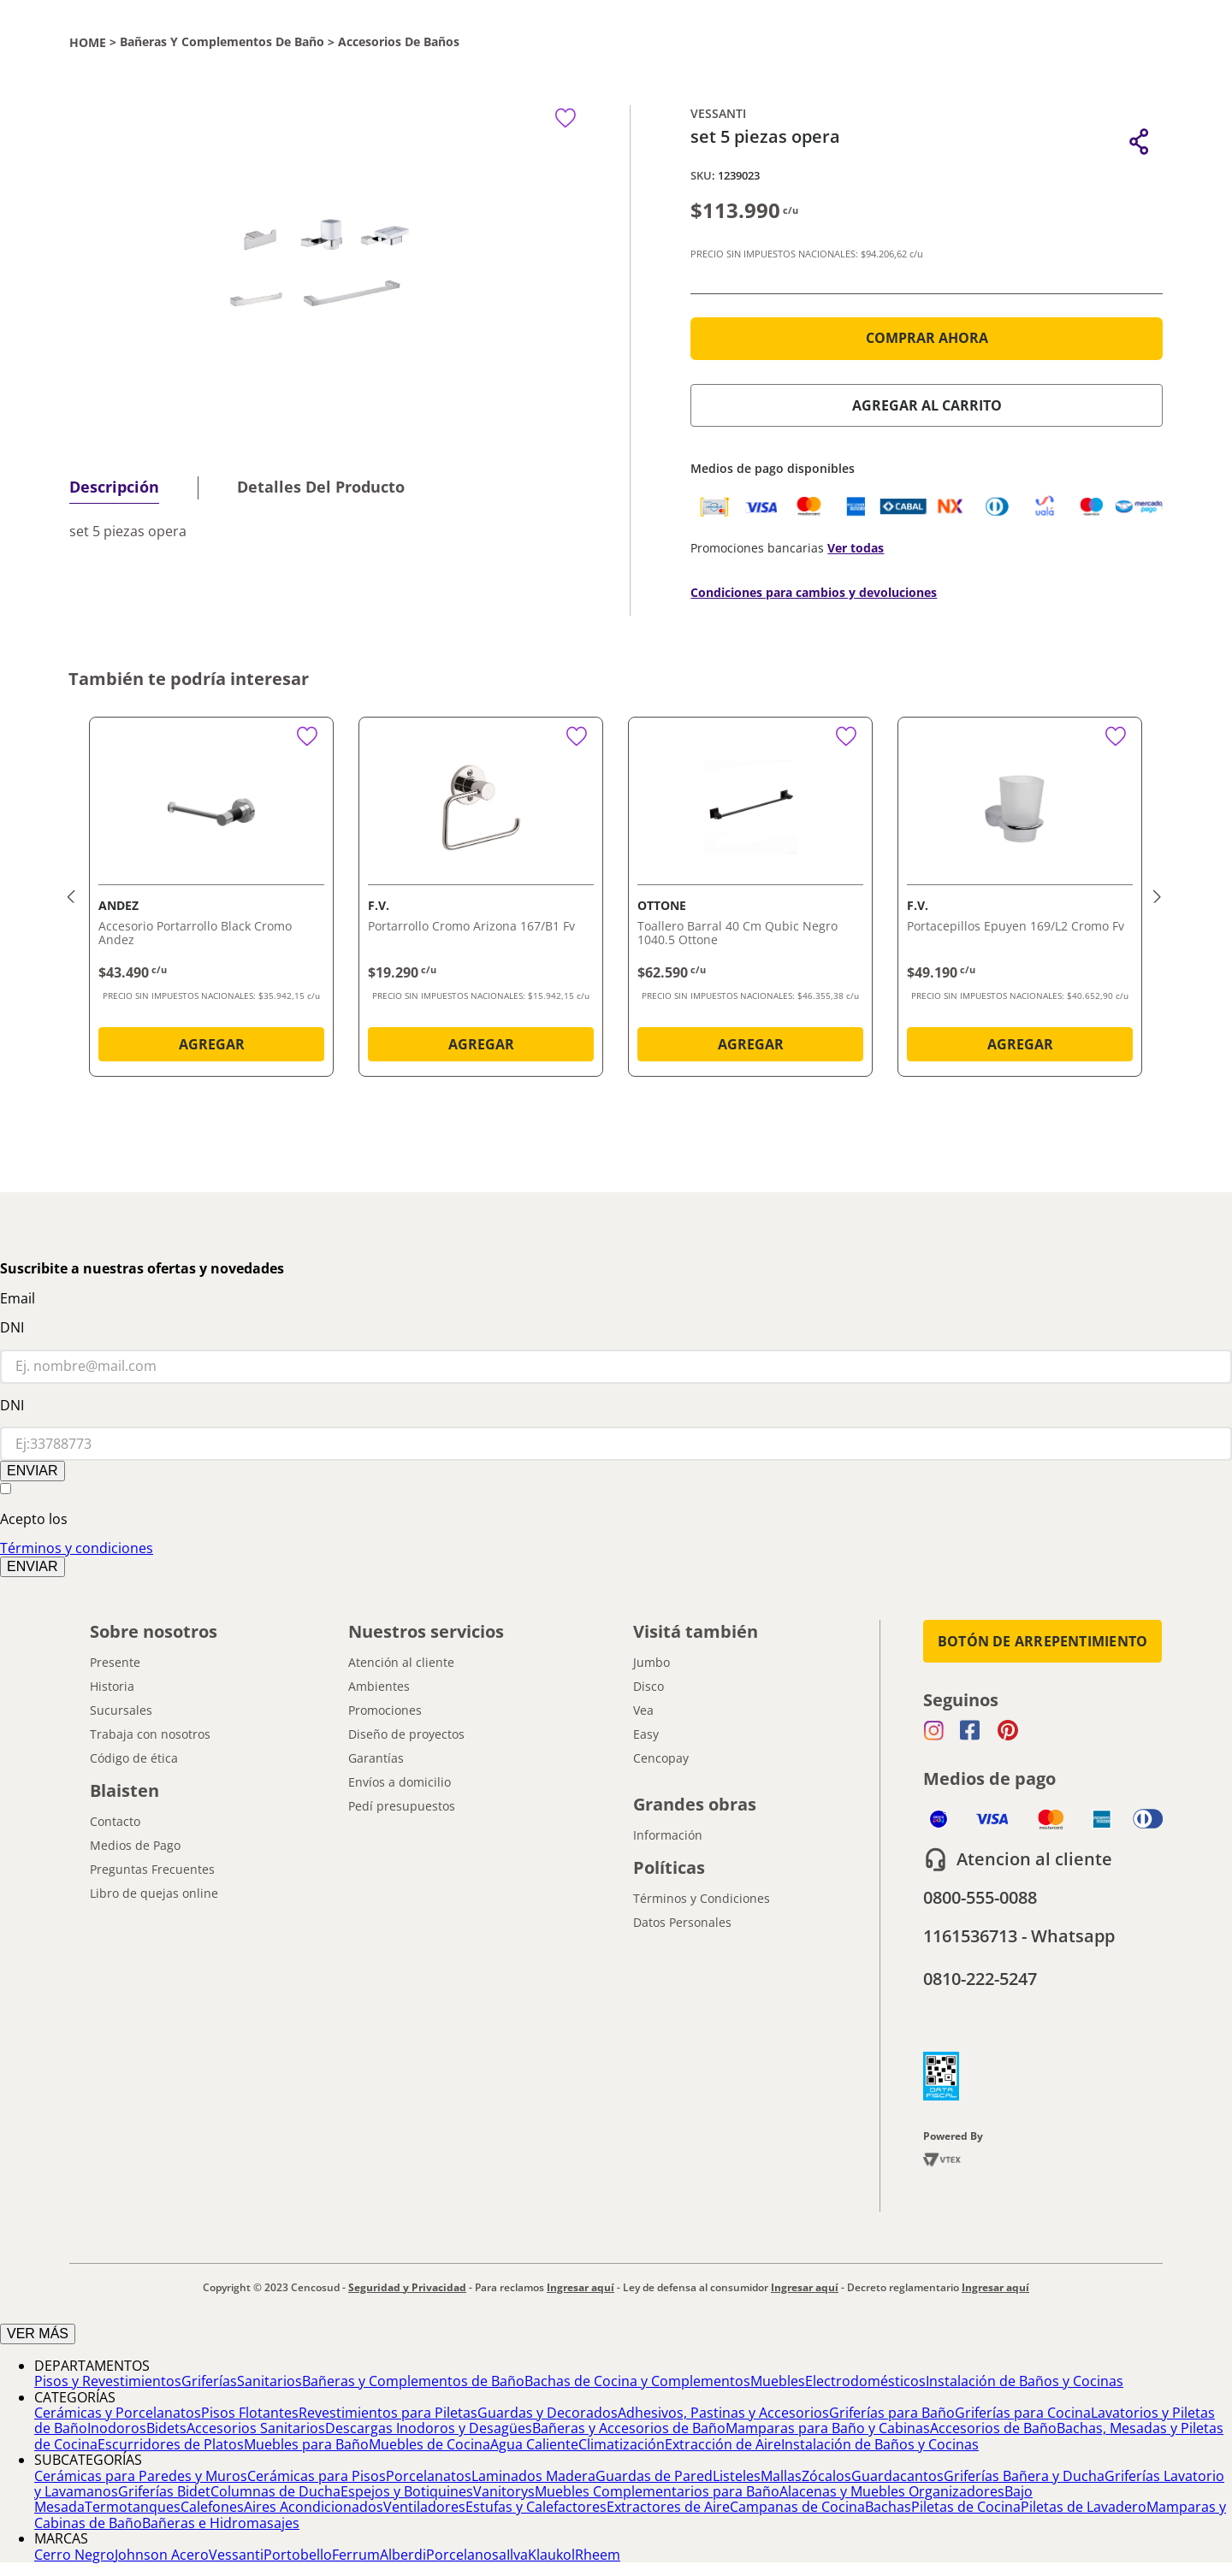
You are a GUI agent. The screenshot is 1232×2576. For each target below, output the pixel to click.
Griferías (209, 2381)
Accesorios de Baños (398, 42)
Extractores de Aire (668, 2506)
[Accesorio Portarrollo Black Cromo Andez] (211, 899)
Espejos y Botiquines (407, 2491)
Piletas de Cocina (966, 2506)
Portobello (298, 2554)
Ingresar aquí (580, 2287)
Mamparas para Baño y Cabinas (828, 2428)
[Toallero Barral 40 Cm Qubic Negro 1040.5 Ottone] (750, 899)
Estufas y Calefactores (536, 2506)
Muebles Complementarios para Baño (657, 2491)
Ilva (517, 2554)
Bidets (166, 2428)
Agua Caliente (534, 2444)
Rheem (597, 2554)
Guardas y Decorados (547, 2412)
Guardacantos (897, 2476)
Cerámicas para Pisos (316, 2476)
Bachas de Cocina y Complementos (637, 2381)
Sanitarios (269, 2381)
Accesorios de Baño (993, 2428)
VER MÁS (37, 2333)
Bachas (888, 2506)
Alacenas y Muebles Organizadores (891, 2491)
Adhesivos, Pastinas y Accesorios (723, 2412)
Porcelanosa (466, 2554)
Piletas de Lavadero (1083, 2506)
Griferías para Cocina (1023, 2412)
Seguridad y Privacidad (407, 2287)
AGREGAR (212, 1044)
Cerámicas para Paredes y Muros (140, 2476)
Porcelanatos (428, 2476)
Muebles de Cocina (429, 2444)
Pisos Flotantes (250, 2412)
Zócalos (826, 2476)
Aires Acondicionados (313, 2506)
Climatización (621, 2444)
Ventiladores (424, 2506)
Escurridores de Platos (171, 2444)
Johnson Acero (162, 2554)
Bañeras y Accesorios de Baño (629, 2428)
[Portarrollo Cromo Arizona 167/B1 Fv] (481, 899)
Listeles (737, 2476)
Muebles (777, 2381)
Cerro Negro (74, 2554)
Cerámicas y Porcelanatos (117, 2412)
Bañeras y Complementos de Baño (222, 42)
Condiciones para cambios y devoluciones (813, 592)
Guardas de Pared (654, 2476)
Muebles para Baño (306, 2444)
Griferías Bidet (164, 2491)
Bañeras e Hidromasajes (220, 2523)
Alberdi (403, 2554)
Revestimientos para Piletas (388, 2412)
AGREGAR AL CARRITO (927, 405)
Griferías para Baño (892, 2412)
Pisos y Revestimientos (107, 2381)
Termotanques (133, 2506)
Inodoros (116, 2428)
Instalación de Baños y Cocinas (1024, 2381)
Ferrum (356, 2554)
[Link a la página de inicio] (87, 42)
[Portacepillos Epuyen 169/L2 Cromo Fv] (1020, 899)
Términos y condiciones (76, 1548)
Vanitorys (504, 2491)
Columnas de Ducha (275, 2491)
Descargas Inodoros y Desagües (428, 2428)
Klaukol (551, 2554)
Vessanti (236, 2554)
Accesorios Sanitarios (256, 2428)
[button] (1139, 141)
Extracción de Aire (723, 2444)
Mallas (781, 2476)
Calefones (212, 2506)
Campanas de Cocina (797, 2506)
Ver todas (855, 548)
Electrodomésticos (865, 2381)
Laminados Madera (533, 2476)
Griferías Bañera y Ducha (1024, 2476)
